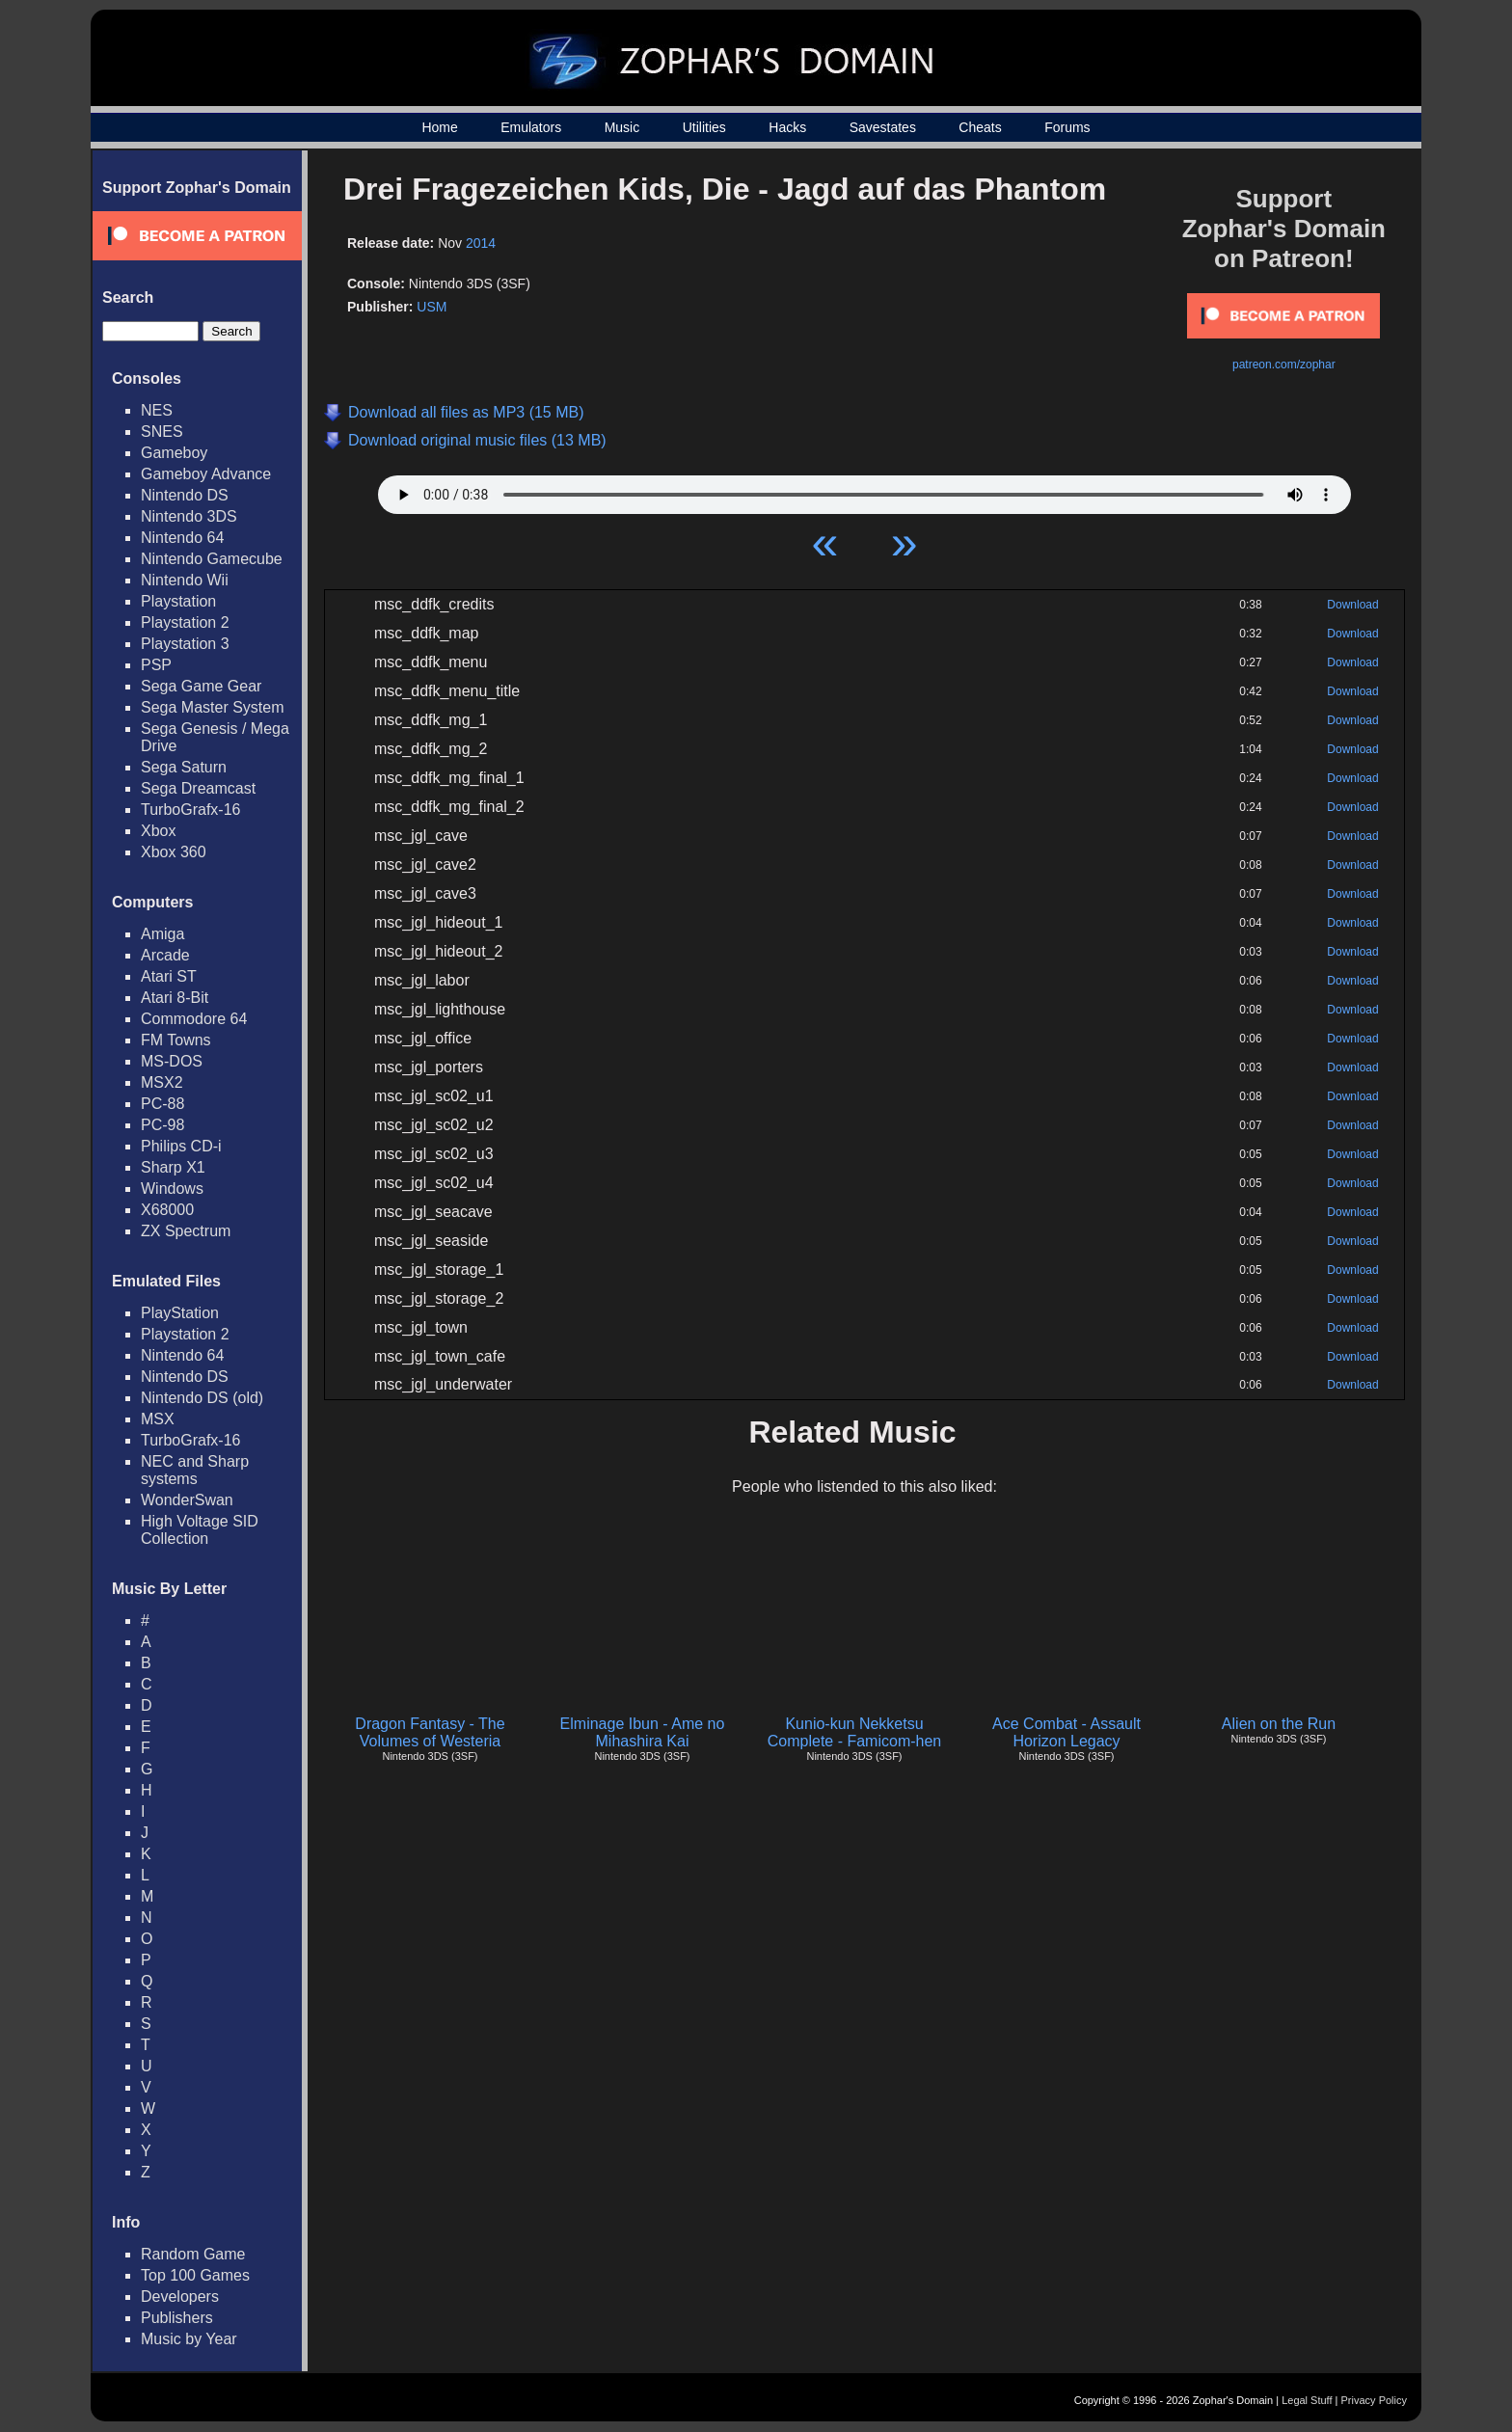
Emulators (530, 127)
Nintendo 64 (182, 537)
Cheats (979, 127)
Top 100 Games (195, 2275)
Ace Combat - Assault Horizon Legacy (1066, 1732)
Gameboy (174, 453)
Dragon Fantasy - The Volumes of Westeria (429, 1732)
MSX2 (162, 1082)
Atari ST (169, 976)
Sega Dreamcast (198, 788)
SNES (162, 431)
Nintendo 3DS (189, 516)
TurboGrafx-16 (190, 809)
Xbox (158, 831)
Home (439, 127)
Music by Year (189, 2339)
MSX (158, 1419)
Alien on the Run (1279, 1724)
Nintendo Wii (185, 580)
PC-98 (162, 1125)
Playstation (178, 601)
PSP (156, 665)
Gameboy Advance (206, 474)
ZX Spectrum (185, 1231)
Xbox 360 (173, 852)
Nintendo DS (185, 495)
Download (1352, 604)
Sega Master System (212, 707)
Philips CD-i (181, 1146)
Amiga (162, 934)
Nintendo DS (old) (202, 1398)
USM (431, 306)
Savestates (883, 127)
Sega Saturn (184, 767)
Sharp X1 (173, 1167)
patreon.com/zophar (1284, 364)
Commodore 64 (194, 1019)
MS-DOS (171, 1061)
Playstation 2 (185, 622)
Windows (172, 1188)
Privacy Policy (1374, 2400)
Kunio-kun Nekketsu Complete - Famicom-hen (855, 1732)
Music (622, 127)
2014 (481, 243)
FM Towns (176, 1040)
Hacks (787, 127)
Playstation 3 (185, 643)
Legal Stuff (1307, 2400)
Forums (1067, 127)
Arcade (165, 955)
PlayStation (180, 1313)
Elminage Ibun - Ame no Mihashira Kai (642, 1732)
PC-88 (162, 1103)
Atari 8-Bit (174, 997)
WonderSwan (187, 1500)
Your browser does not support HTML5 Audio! (864, 490)
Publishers (177, 2318)
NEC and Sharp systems (195, 1470)
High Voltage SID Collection (199, 1530)
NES (157, 410)
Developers (180, 2296)
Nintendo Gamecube (212, 559)
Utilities (704, 127)
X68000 (167, 1210)
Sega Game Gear (201, 686)
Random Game (193, 2254)
